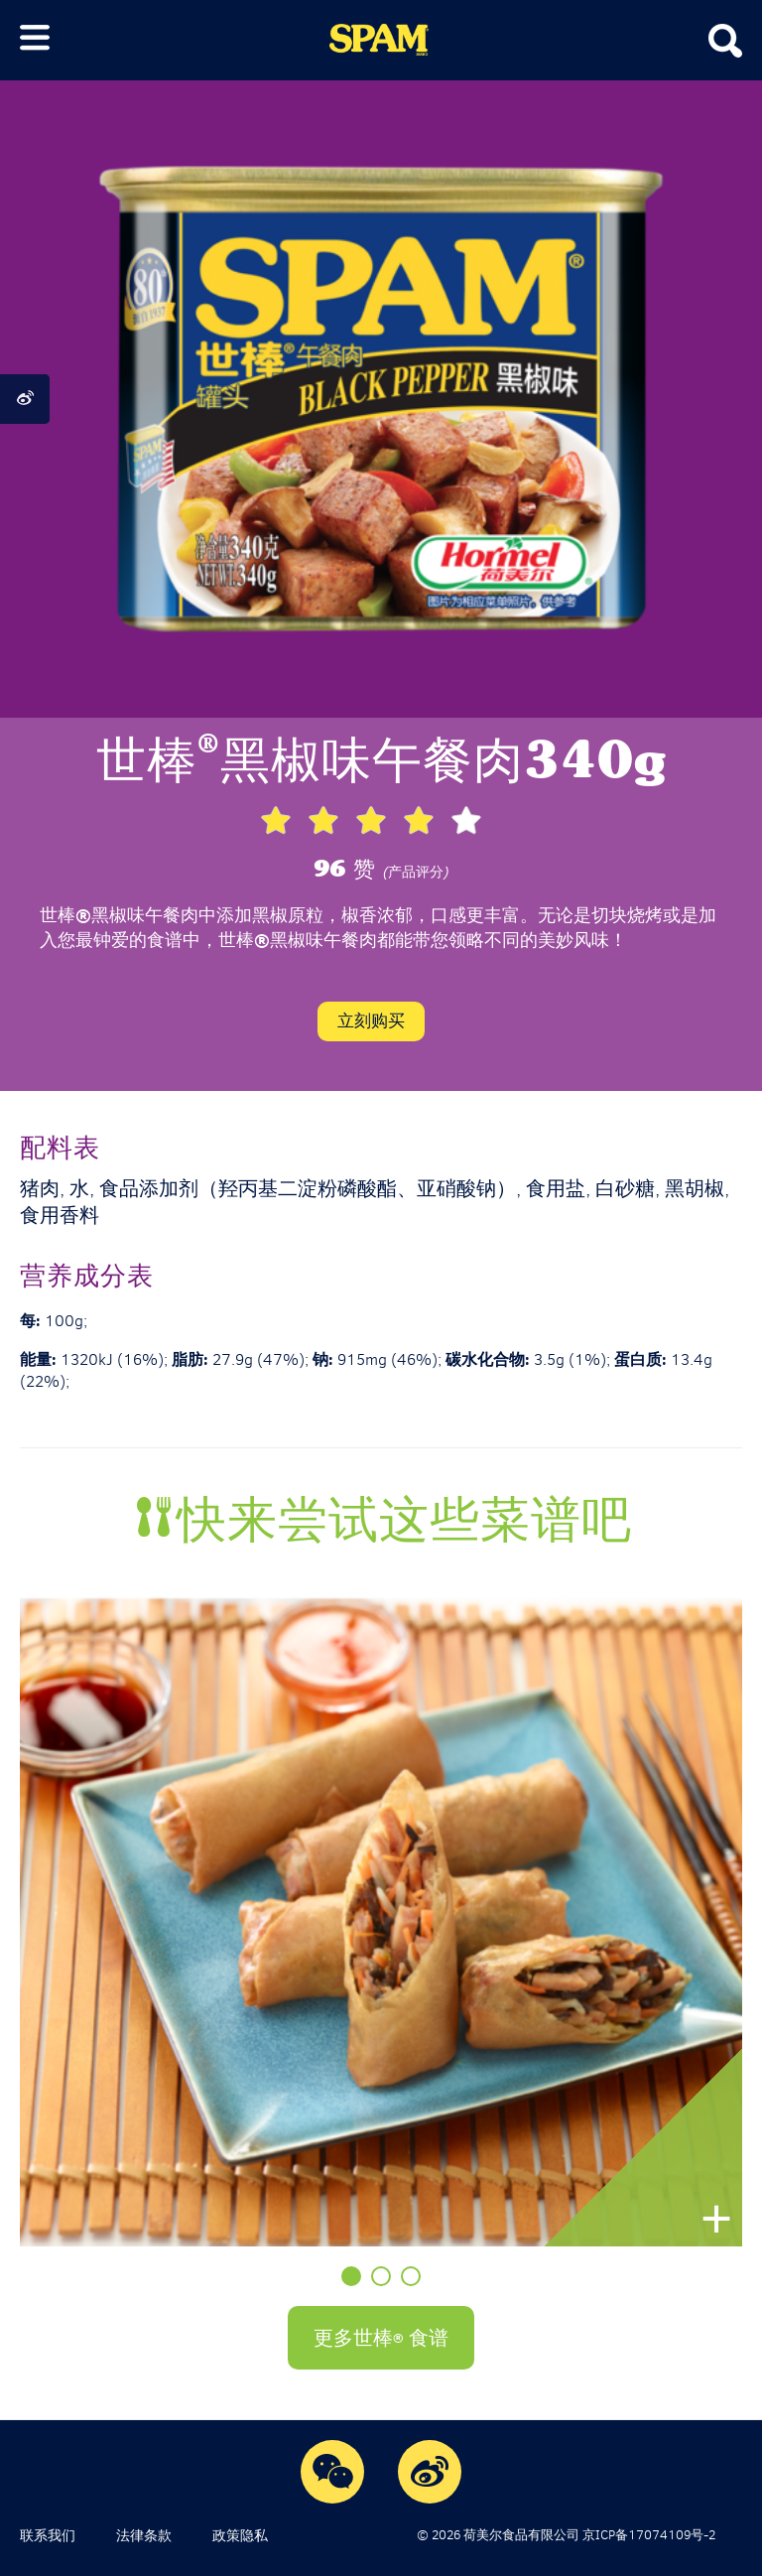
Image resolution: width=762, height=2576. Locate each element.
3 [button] (411, 2276)
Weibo (429, 2471)
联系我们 (47, 2535)
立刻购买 (371, 1020)
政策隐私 (240, 2535)
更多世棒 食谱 (381, 2337)
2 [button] (381, 2276)
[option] (381, 1921)
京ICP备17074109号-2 (648, 2534)
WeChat (333, 2471)
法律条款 (144, 2535)
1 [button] (351, 2276)
